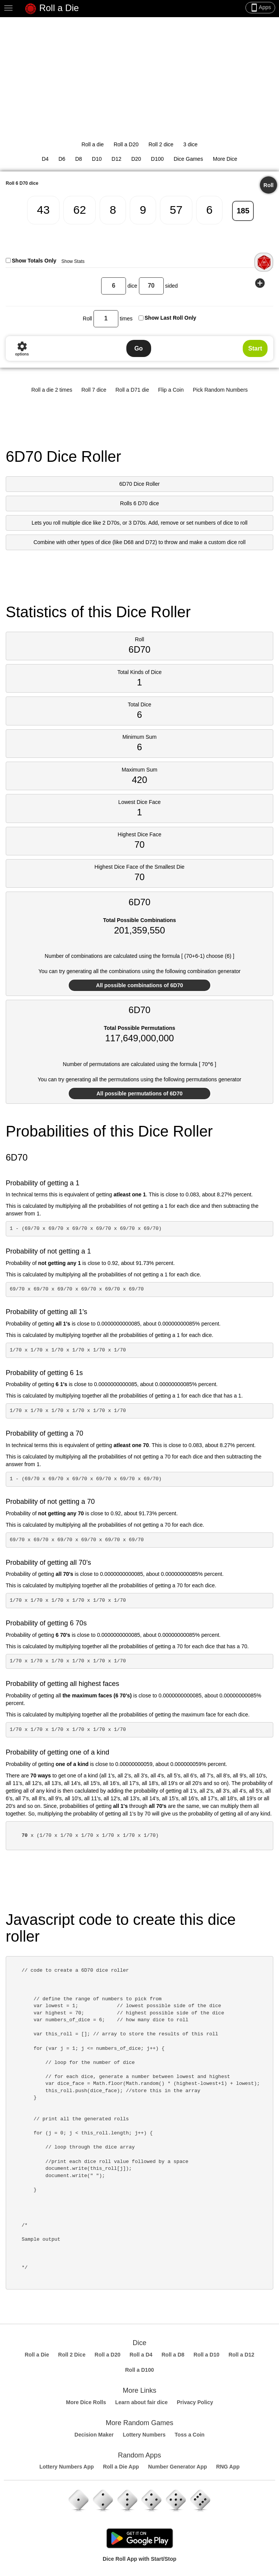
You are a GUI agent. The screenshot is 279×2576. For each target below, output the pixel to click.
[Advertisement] (139, 74)
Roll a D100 (139, 2370)
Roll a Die (51, 9)
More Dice (225, 159)
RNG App (228, 2467)
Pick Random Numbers (220, 390)
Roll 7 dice (93, 390)
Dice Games (188, 159)
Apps (260, 7)
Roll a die (92, 144)
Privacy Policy (195, 2402)
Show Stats (73, 261)
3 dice (190, 144)
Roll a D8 (172, 2355)
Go (138, 348)
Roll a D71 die (132, 390)
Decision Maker (94, 2435)
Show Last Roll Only (170, 318)
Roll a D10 (206, 2355)
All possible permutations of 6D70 (140, 1093)
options (22, 348)
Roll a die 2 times (51, 390)
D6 (61, 159)
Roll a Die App (121, 2467)
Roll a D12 (242, 2355)
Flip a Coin (171, 390)
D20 (136, 159)
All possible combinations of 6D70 (139, 985)
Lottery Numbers (144, 2435)
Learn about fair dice (141, 2402)
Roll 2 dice (160, 144)
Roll (268, 185)
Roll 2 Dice (71, 2355)
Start (255, 348)
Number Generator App (177, 2467)
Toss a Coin (190, 2435)
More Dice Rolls (86, 2402)
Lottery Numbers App (66, 2467)
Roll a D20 (126, 144)
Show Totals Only (34, 261)
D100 (157, 159)
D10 (97, 159)
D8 (78, 159)
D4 (45, 159)
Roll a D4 (140, 2355)
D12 (116, 159)
